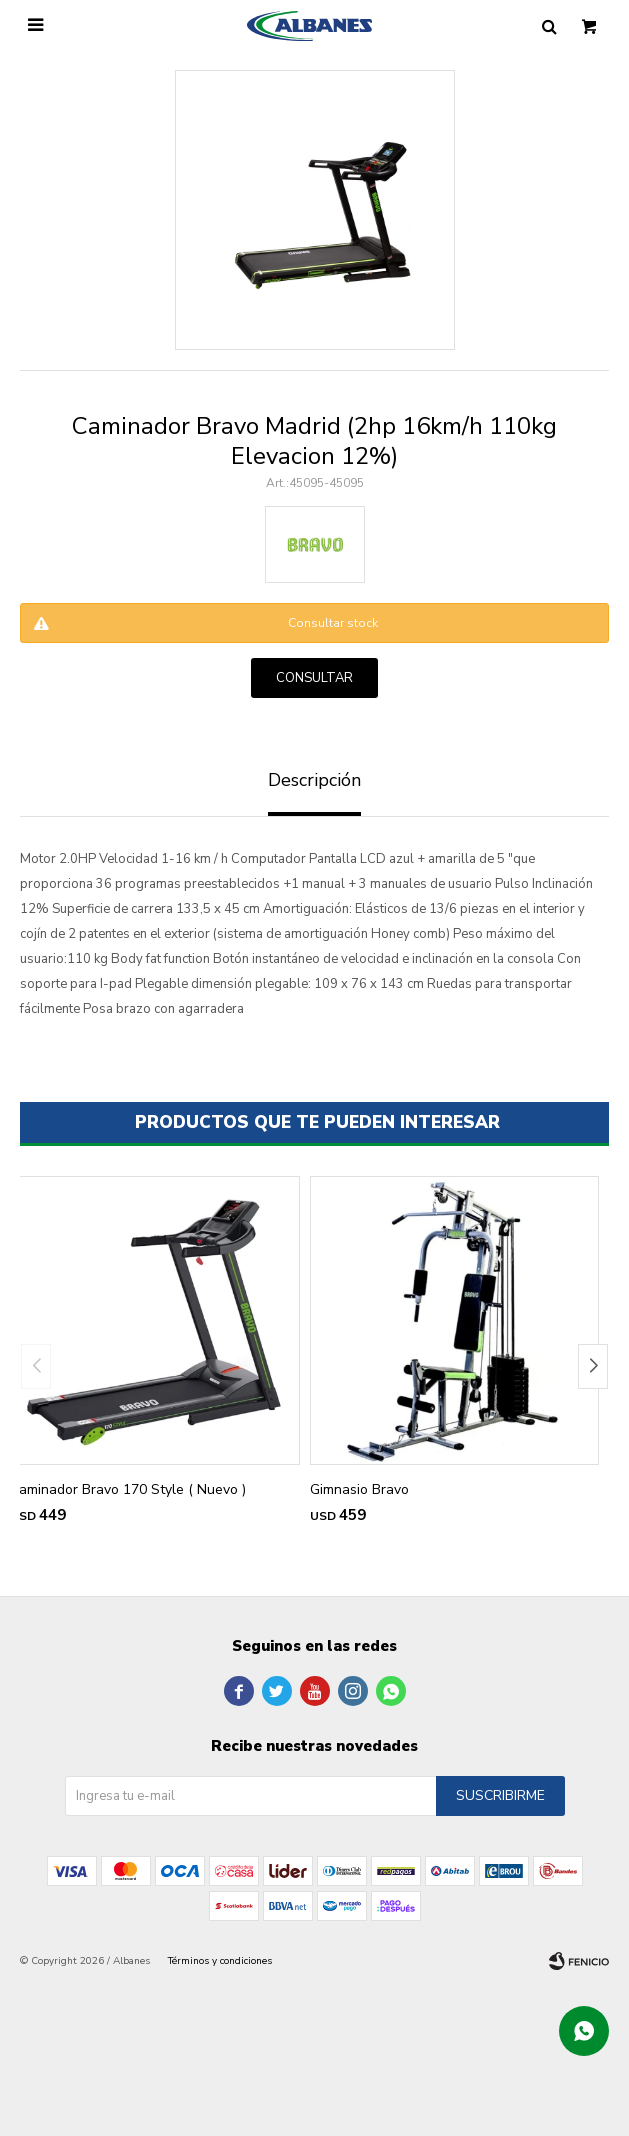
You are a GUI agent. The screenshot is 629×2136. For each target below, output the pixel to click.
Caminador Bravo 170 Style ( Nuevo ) (128, 1489)
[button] (593, 1366)
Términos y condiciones (220, 1961)
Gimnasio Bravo (359, 1489)
